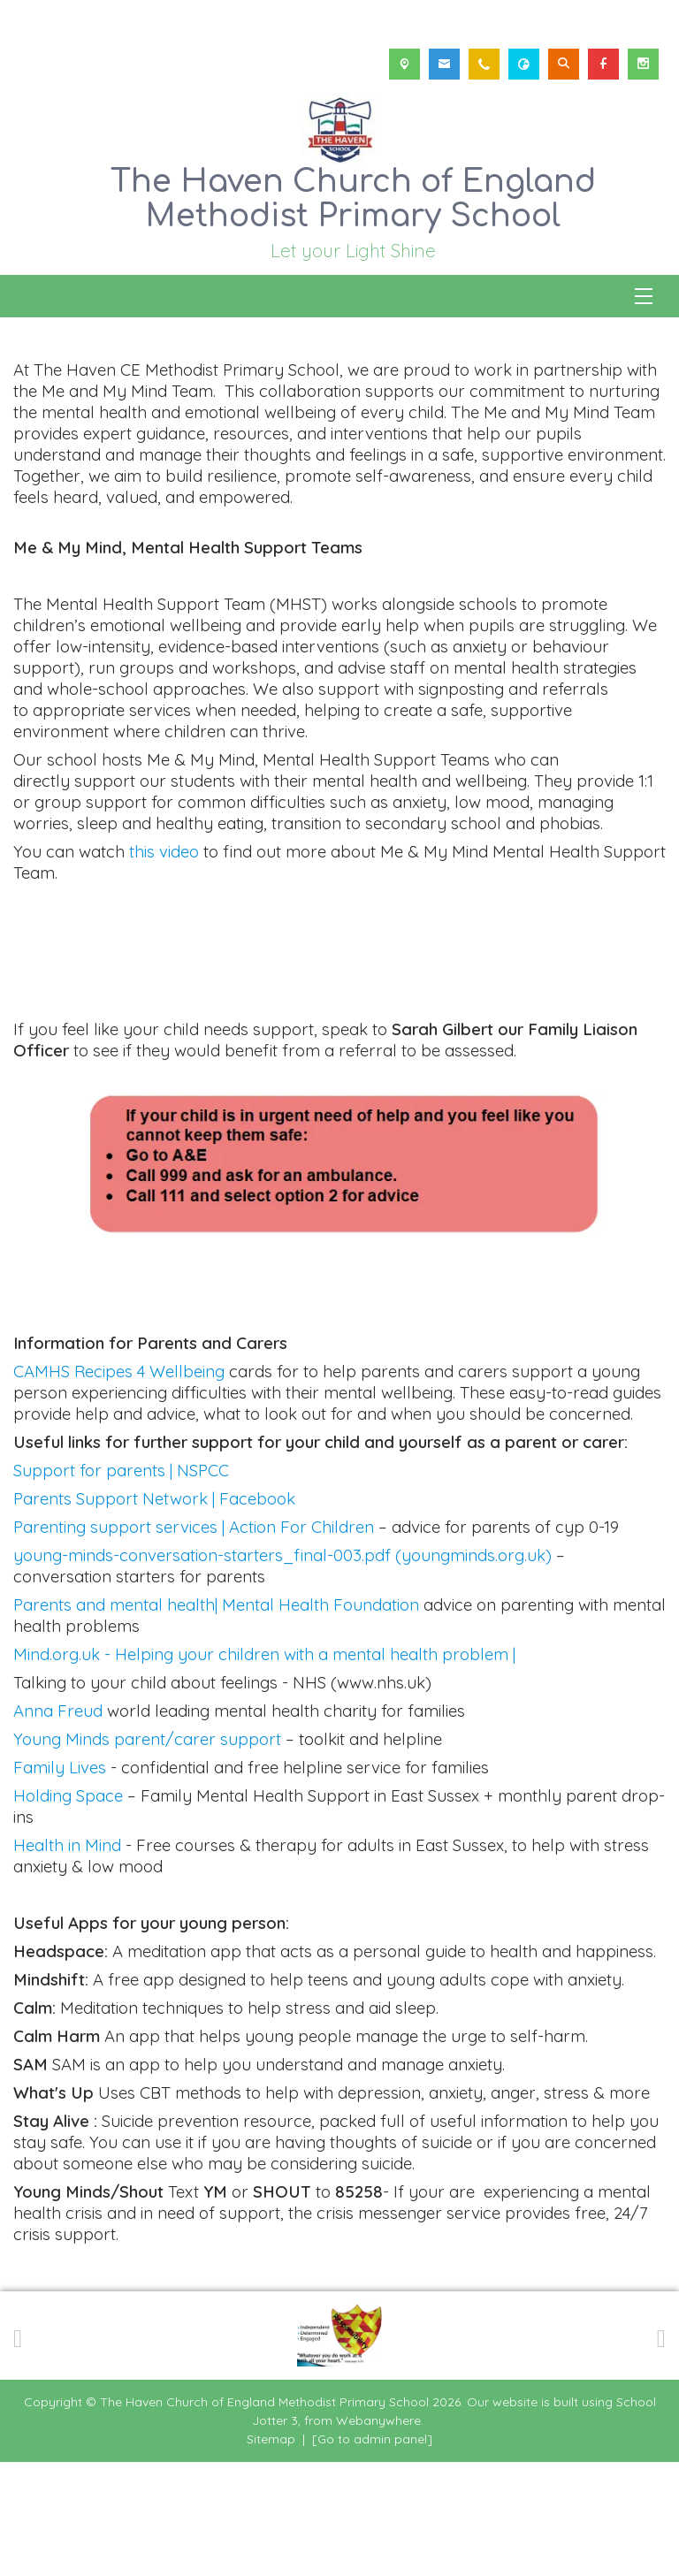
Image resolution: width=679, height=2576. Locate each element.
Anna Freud (60, 1824)
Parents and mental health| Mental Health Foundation (216, 1718)
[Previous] (17, 2449)
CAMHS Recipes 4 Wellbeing (119, 1485)
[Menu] (644, 296)
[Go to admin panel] (372, 2553)
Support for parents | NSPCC (121, 1584)
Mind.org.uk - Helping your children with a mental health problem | (266, 1768)
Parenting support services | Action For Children (193, 1640)
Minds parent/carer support (173, 1852)
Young (39, 1852)
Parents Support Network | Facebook (154, 1612)
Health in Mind (69, 1959)
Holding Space (70, 1909)
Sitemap (271, 2553)
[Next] (661, 2449)
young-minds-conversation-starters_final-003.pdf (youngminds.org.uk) (282, 1669)
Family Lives (59, 1881)
